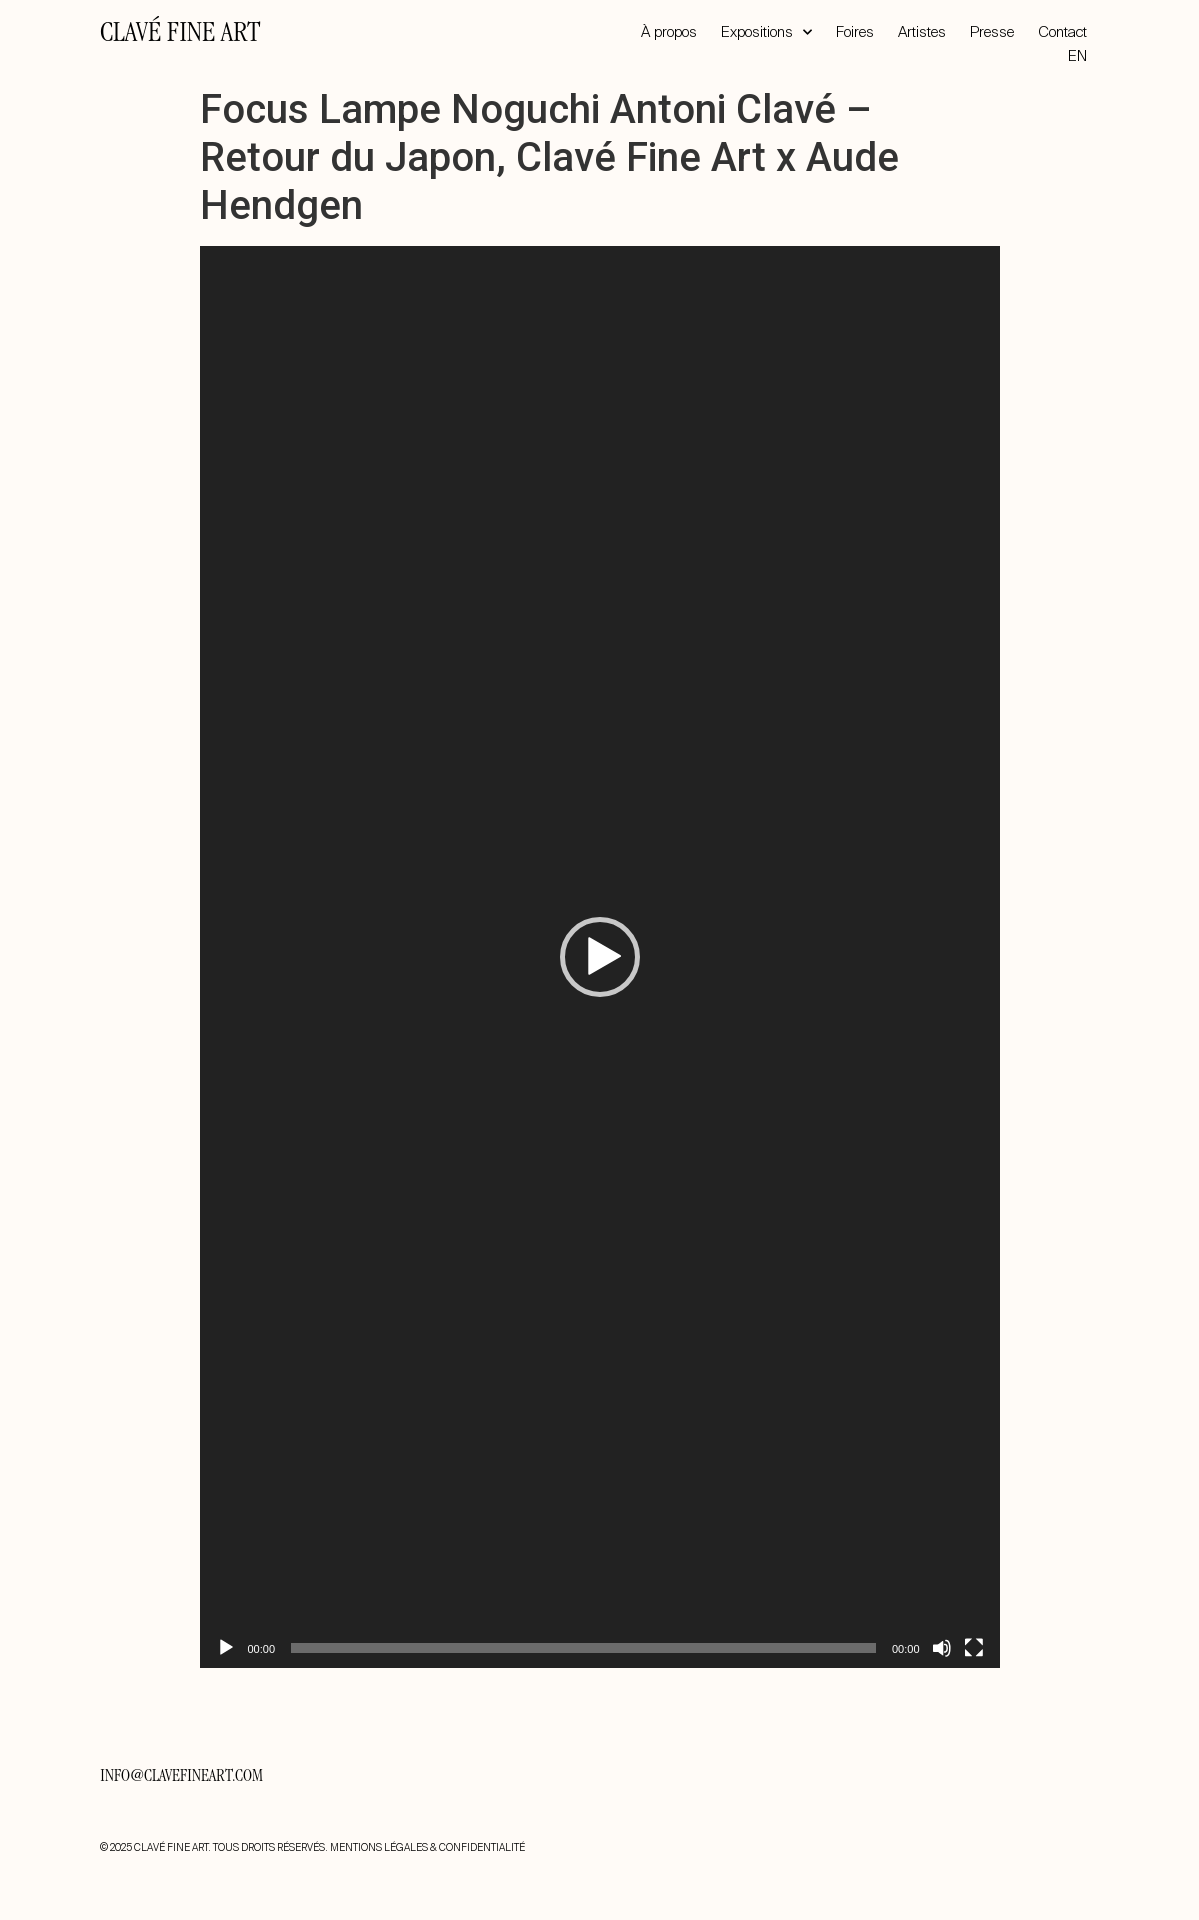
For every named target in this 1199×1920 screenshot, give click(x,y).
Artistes (922, 32)
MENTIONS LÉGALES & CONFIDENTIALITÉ (427, 1847)
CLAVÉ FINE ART (180, 35)
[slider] (583, 1648)
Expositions (766, 32)
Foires (855, 32)
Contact (1062, 32)
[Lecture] (226, 1648)
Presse (992, 32)
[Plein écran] (974, 1648)
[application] (600, 957)
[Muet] (942, 1648)
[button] (600, 957)
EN (1077, 56)
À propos (669, 32)
